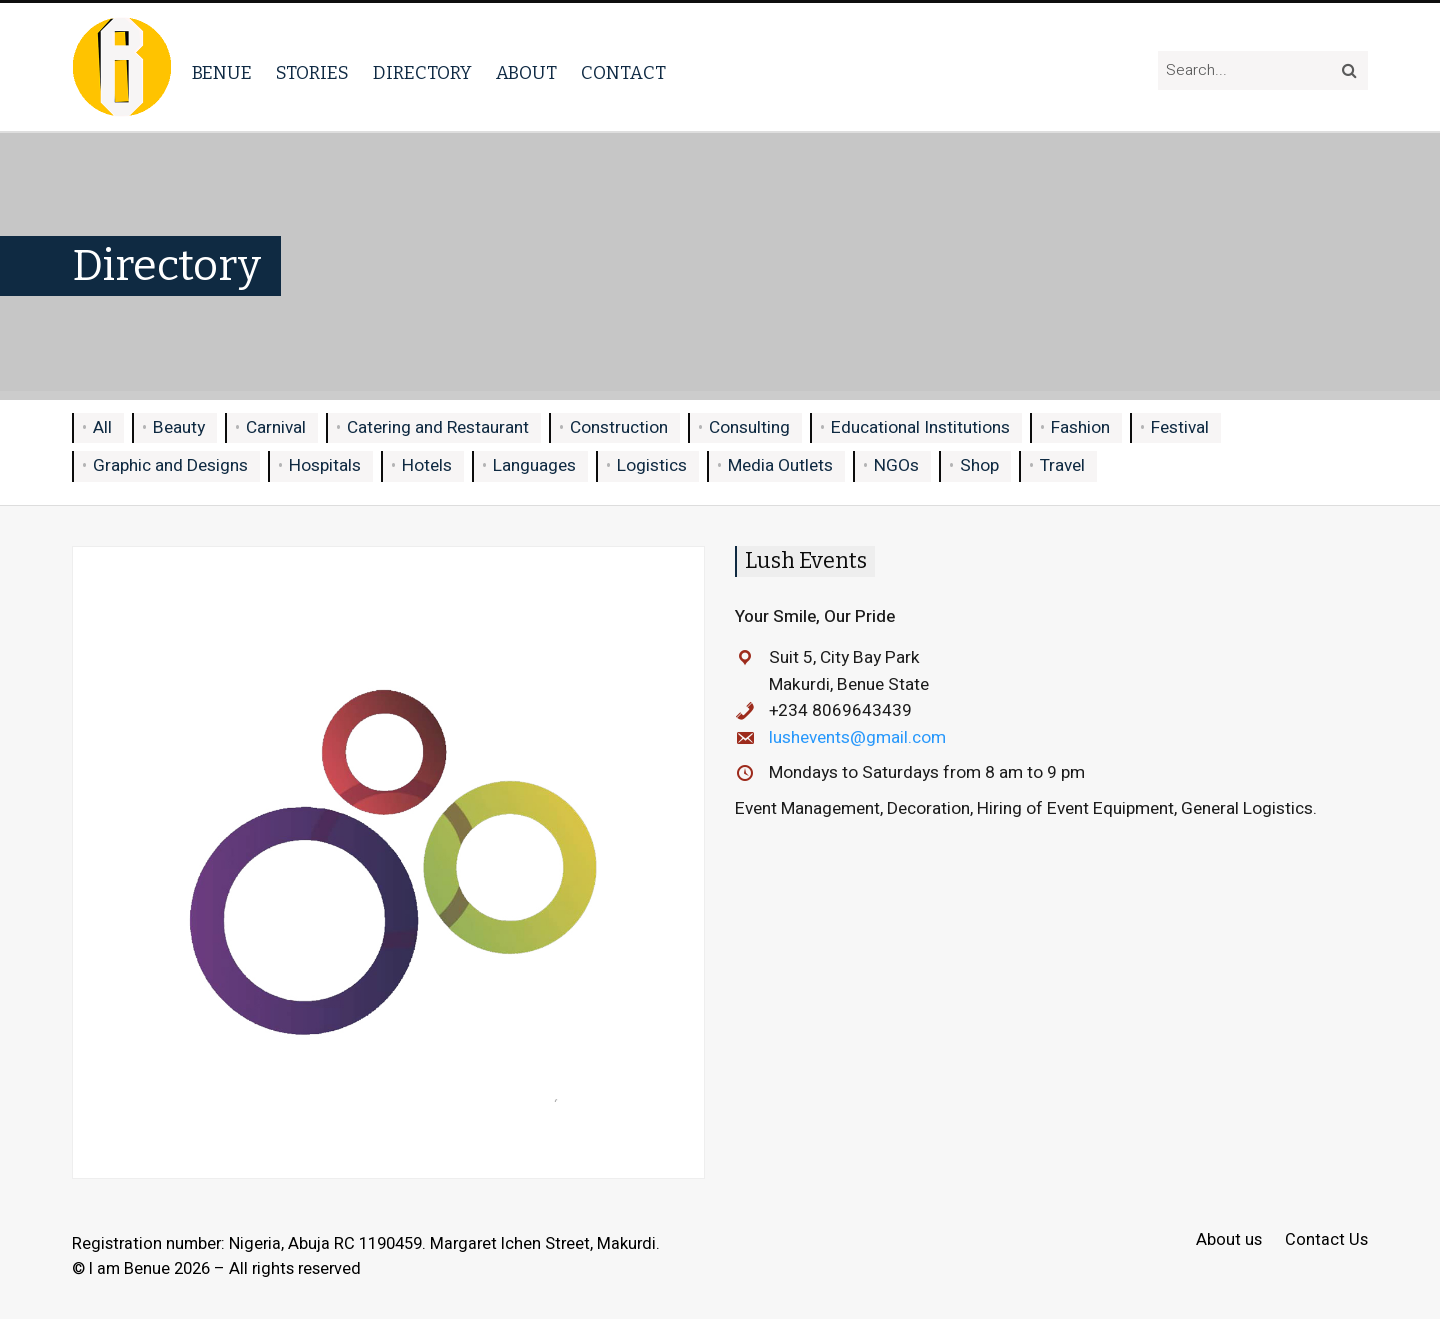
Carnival (276, 427)
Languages (534, 465)
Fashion (1080, 427)
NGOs (896, 465)
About (526, 73)
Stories (312, 73)
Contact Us (1326, 1240)
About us (1229, 1240)
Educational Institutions (920, 427)
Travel (1062, 465)
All (102, 427)
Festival (1180, 427)
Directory (422, 73)
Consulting (749, 427)
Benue (222, 73)
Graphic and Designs (170, 465)
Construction (619, 427)
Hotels (427, 465)
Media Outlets (780, 465)
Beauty (179, 427)
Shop (979, 465)
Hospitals (325, 465)
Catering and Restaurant (438, 427)
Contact (623, 73)
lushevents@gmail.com (857, 737)
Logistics (652, 465)
